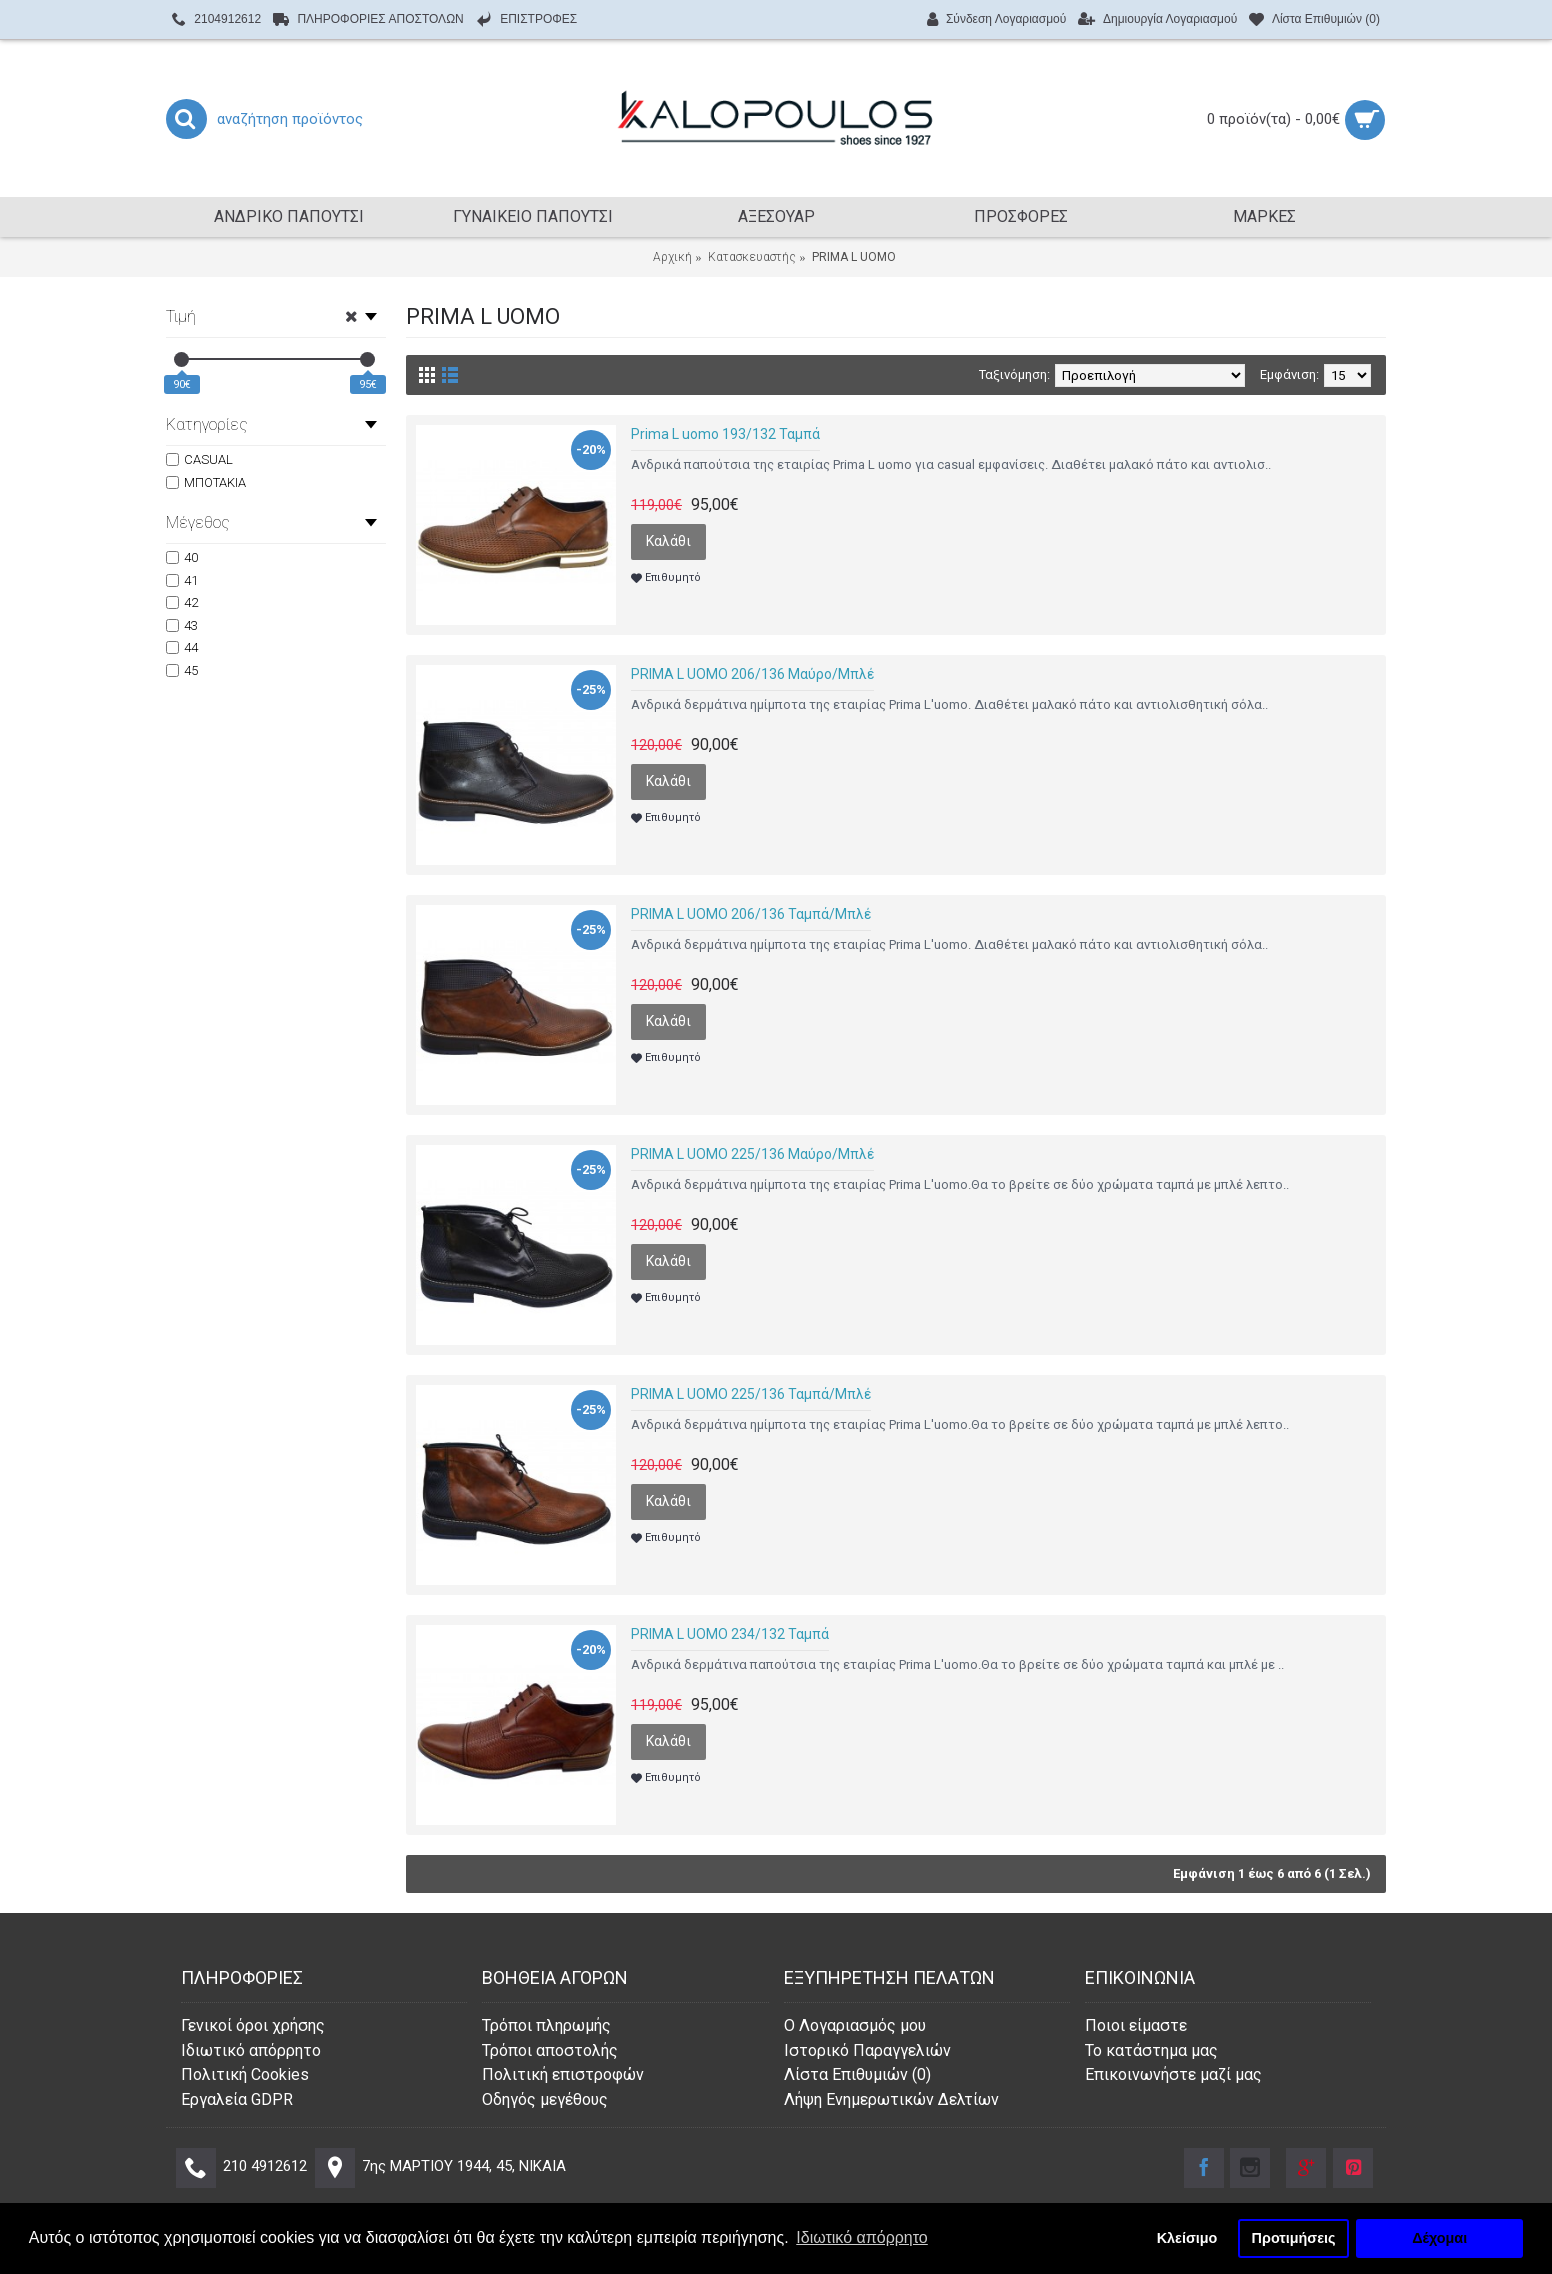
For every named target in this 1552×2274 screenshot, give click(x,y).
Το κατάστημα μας (1151, 2050)
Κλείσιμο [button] (1187, 2238)
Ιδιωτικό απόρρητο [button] (861, 2237)
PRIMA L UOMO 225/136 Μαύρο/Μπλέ (752, 1154)
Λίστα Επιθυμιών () (857, 2074)
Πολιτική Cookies (245, 2074)
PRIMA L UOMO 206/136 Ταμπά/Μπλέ (751, 914)
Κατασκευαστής (752, 257)
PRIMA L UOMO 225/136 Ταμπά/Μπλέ (751, 1394)
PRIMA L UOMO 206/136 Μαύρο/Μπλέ (752, 674)
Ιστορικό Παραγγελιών (867, 2050)
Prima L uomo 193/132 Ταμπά (725, 434)
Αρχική (672, 257)
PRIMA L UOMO (854, 257)
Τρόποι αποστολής (550, 2050)
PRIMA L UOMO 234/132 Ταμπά (730, 1634)
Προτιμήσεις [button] (1294, 2238)
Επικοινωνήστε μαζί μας (1173, 2074)
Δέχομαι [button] (1439, 2238)
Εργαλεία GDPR (237, 2099)
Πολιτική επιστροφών (563, 2074)
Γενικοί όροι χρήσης (253, 2025)
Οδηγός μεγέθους (545, 2099)
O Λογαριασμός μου (855, 2025)
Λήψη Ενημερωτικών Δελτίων (891, 2099)
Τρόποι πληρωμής (546, 2025)
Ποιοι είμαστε (1136, 2025)
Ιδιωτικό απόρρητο (251, 2050)
